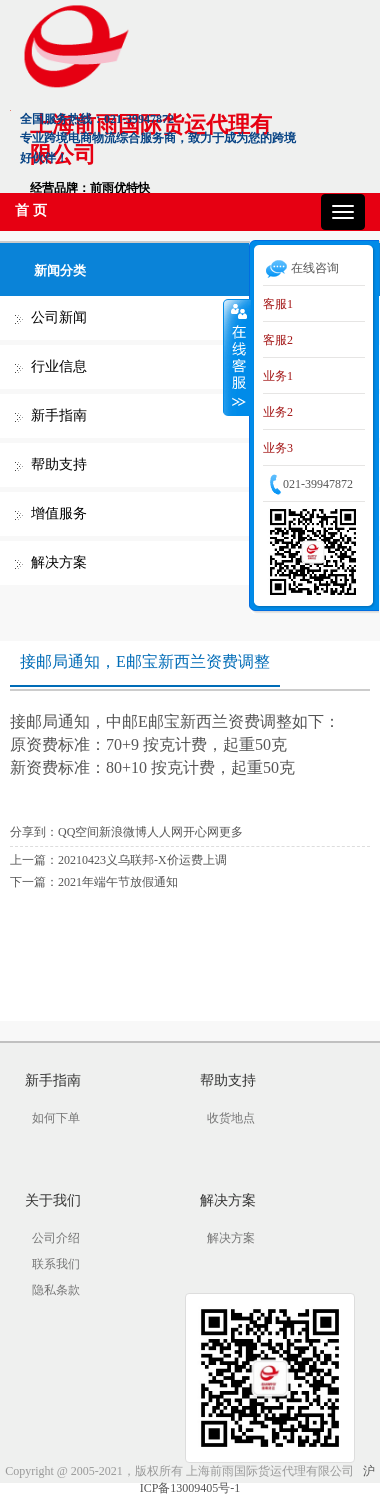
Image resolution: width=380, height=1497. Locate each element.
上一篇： (34, 860)
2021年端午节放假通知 (118, 882)
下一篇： (34, 882)
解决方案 (59, 562)
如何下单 (56, 1118)
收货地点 (231, 1118)
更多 (231, 832)
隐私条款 (56, 1290)
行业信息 (59, 366)
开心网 (201, 832)
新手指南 (59, 415)
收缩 (237, 357)
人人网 (165, 832)
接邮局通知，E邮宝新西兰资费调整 (145, 661)
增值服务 (59, 513)
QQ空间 (78, 832)
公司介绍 (56, 1238)
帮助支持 (59, 464)
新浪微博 (123, 832)
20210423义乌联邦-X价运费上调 (142, 860)
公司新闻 (59, 317)
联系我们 (56, 1264)
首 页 (31, 210)
